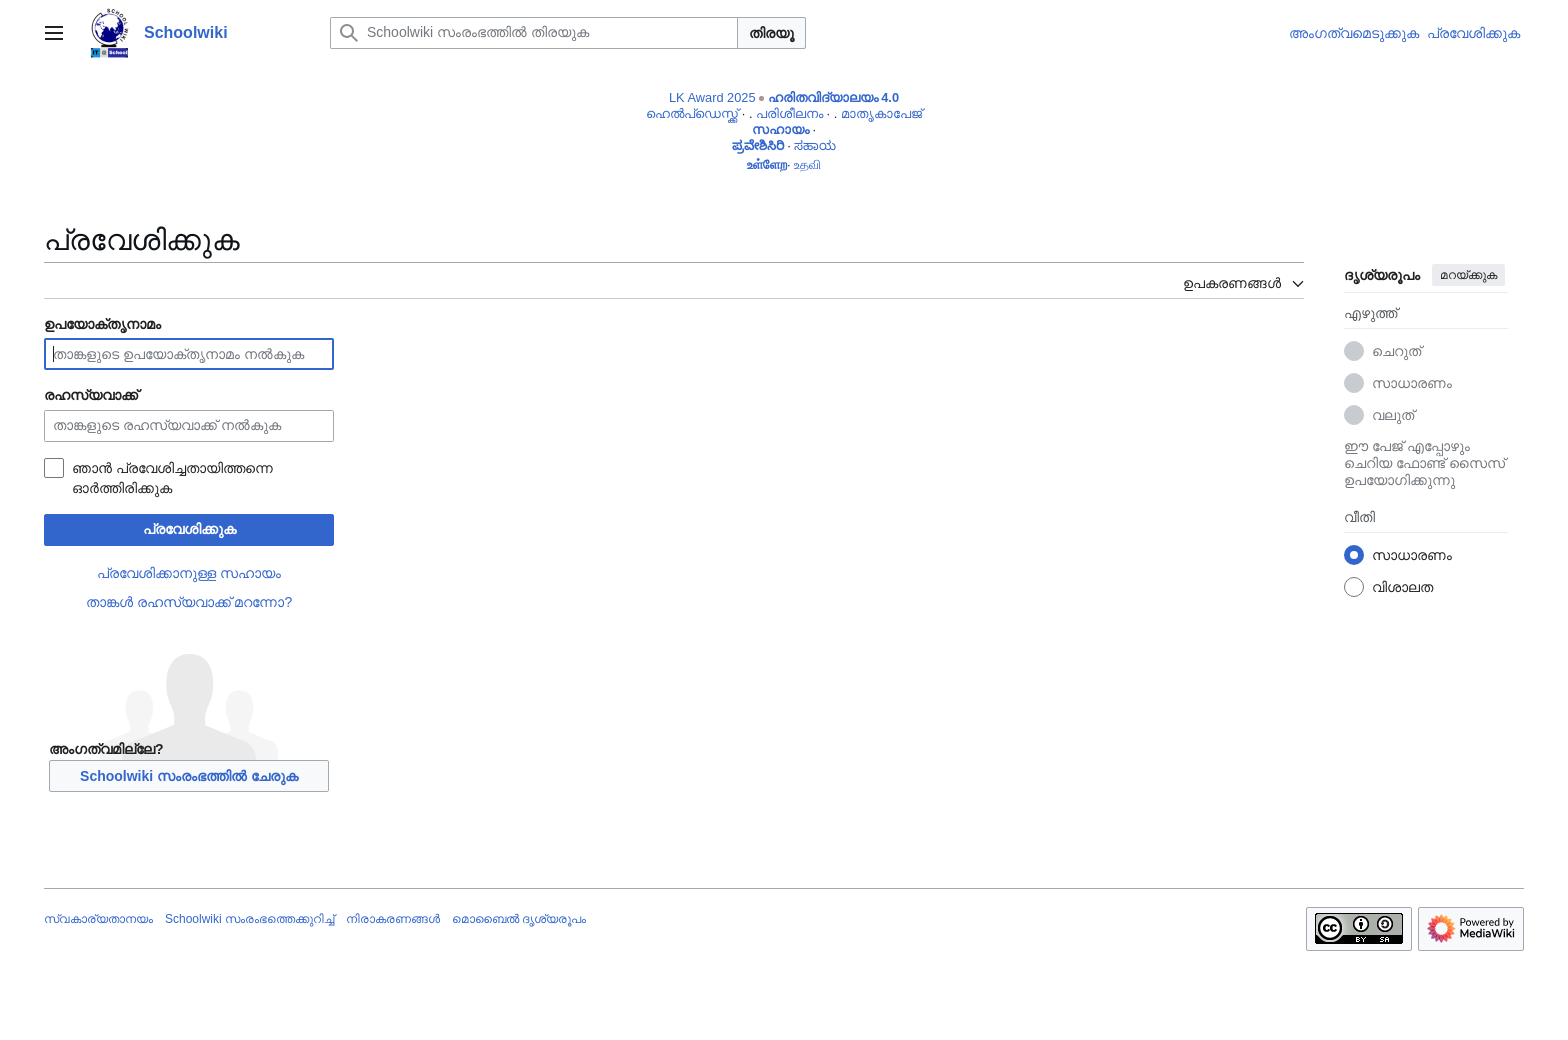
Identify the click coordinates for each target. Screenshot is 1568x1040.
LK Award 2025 (712, 97)
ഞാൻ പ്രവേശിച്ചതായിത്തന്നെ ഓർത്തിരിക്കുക (172, 478)
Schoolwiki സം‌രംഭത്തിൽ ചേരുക (189, 776)
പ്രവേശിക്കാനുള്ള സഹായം (189, 573)
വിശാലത (1402, 587)
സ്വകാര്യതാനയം (98, 919)
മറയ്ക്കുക (1468, 275)
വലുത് (1393, 415)
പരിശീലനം (789, 113)
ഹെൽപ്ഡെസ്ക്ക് (692, 113)
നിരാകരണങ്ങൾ (393, 919)
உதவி (807, 164)
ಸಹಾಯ (815, 145)
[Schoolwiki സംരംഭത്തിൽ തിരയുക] (534, 33)
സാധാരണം (1412, 383)
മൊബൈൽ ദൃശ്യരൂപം (519, 919)
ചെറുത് (1396, 351)
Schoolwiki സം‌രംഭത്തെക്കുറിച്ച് (249, 919)
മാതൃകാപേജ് (881, 113)
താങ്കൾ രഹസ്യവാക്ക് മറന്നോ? (189, 602)
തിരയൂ (771, 33)
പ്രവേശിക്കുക (189, 529)
